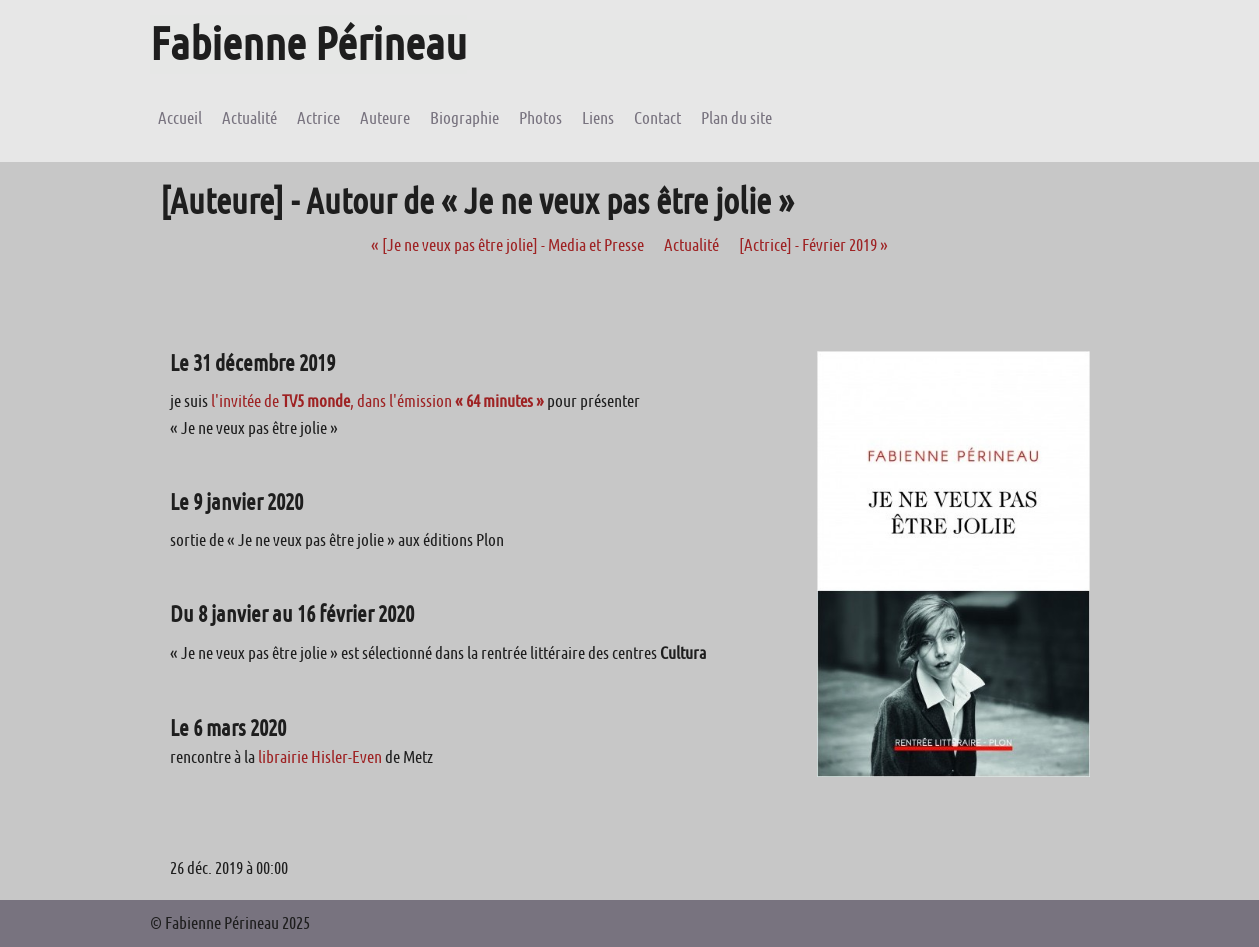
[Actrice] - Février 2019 (813, 245)
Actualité (691, 245)
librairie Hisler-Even (320, 757)
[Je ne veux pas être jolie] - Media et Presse (507, 245)
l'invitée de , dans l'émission (377, 401)
